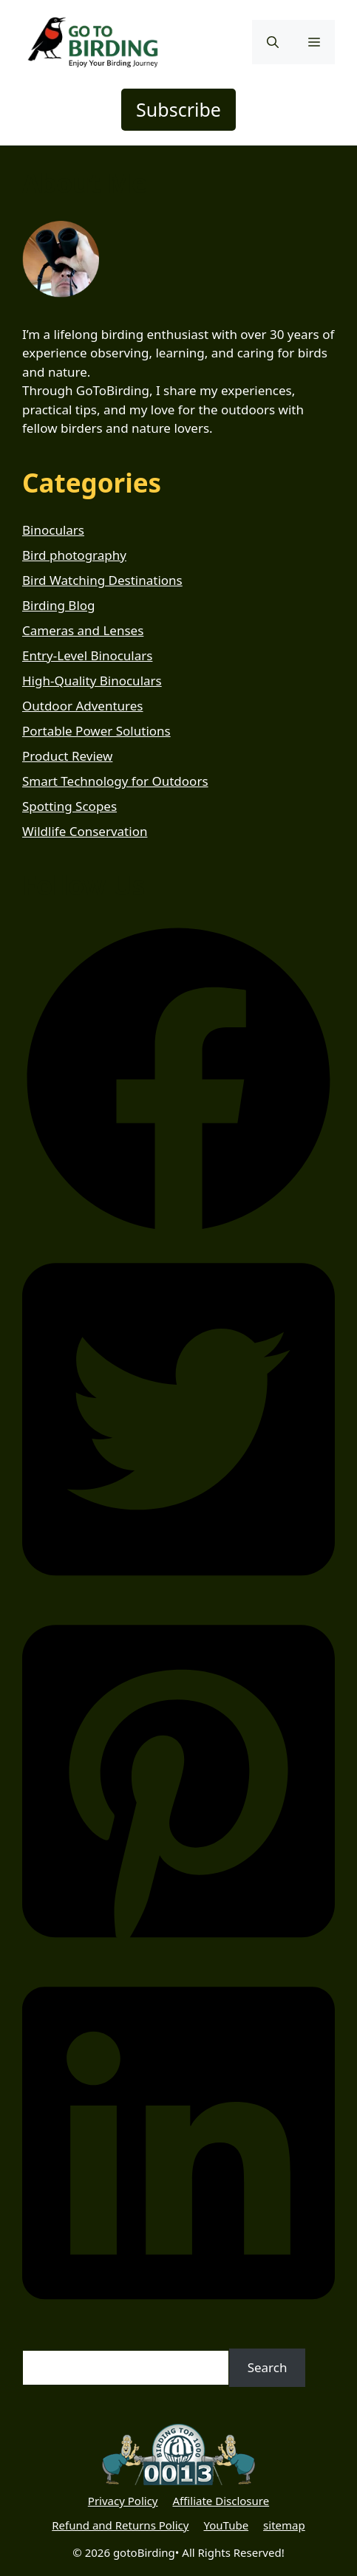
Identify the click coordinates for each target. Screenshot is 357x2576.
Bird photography (74, 555)
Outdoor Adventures (82, 705)
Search (268, 2367)
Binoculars (53, 529)
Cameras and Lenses (82, 630)
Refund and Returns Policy (120, 2525)
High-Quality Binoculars (92, 680)
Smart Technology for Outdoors (115, 781)
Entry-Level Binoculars (87, 655)
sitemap (284, 2525)
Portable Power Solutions (96, 730)
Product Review (67, 755)
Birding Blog (58, 605)
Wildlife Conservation (84, 831)
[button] (272, 42)
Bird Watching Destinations (102, 580)
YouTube (225, 2525)
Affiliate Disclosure (221, 2500)
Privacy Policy (123, 2500)
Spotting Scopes (69, 806)
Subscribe (178, 109)
